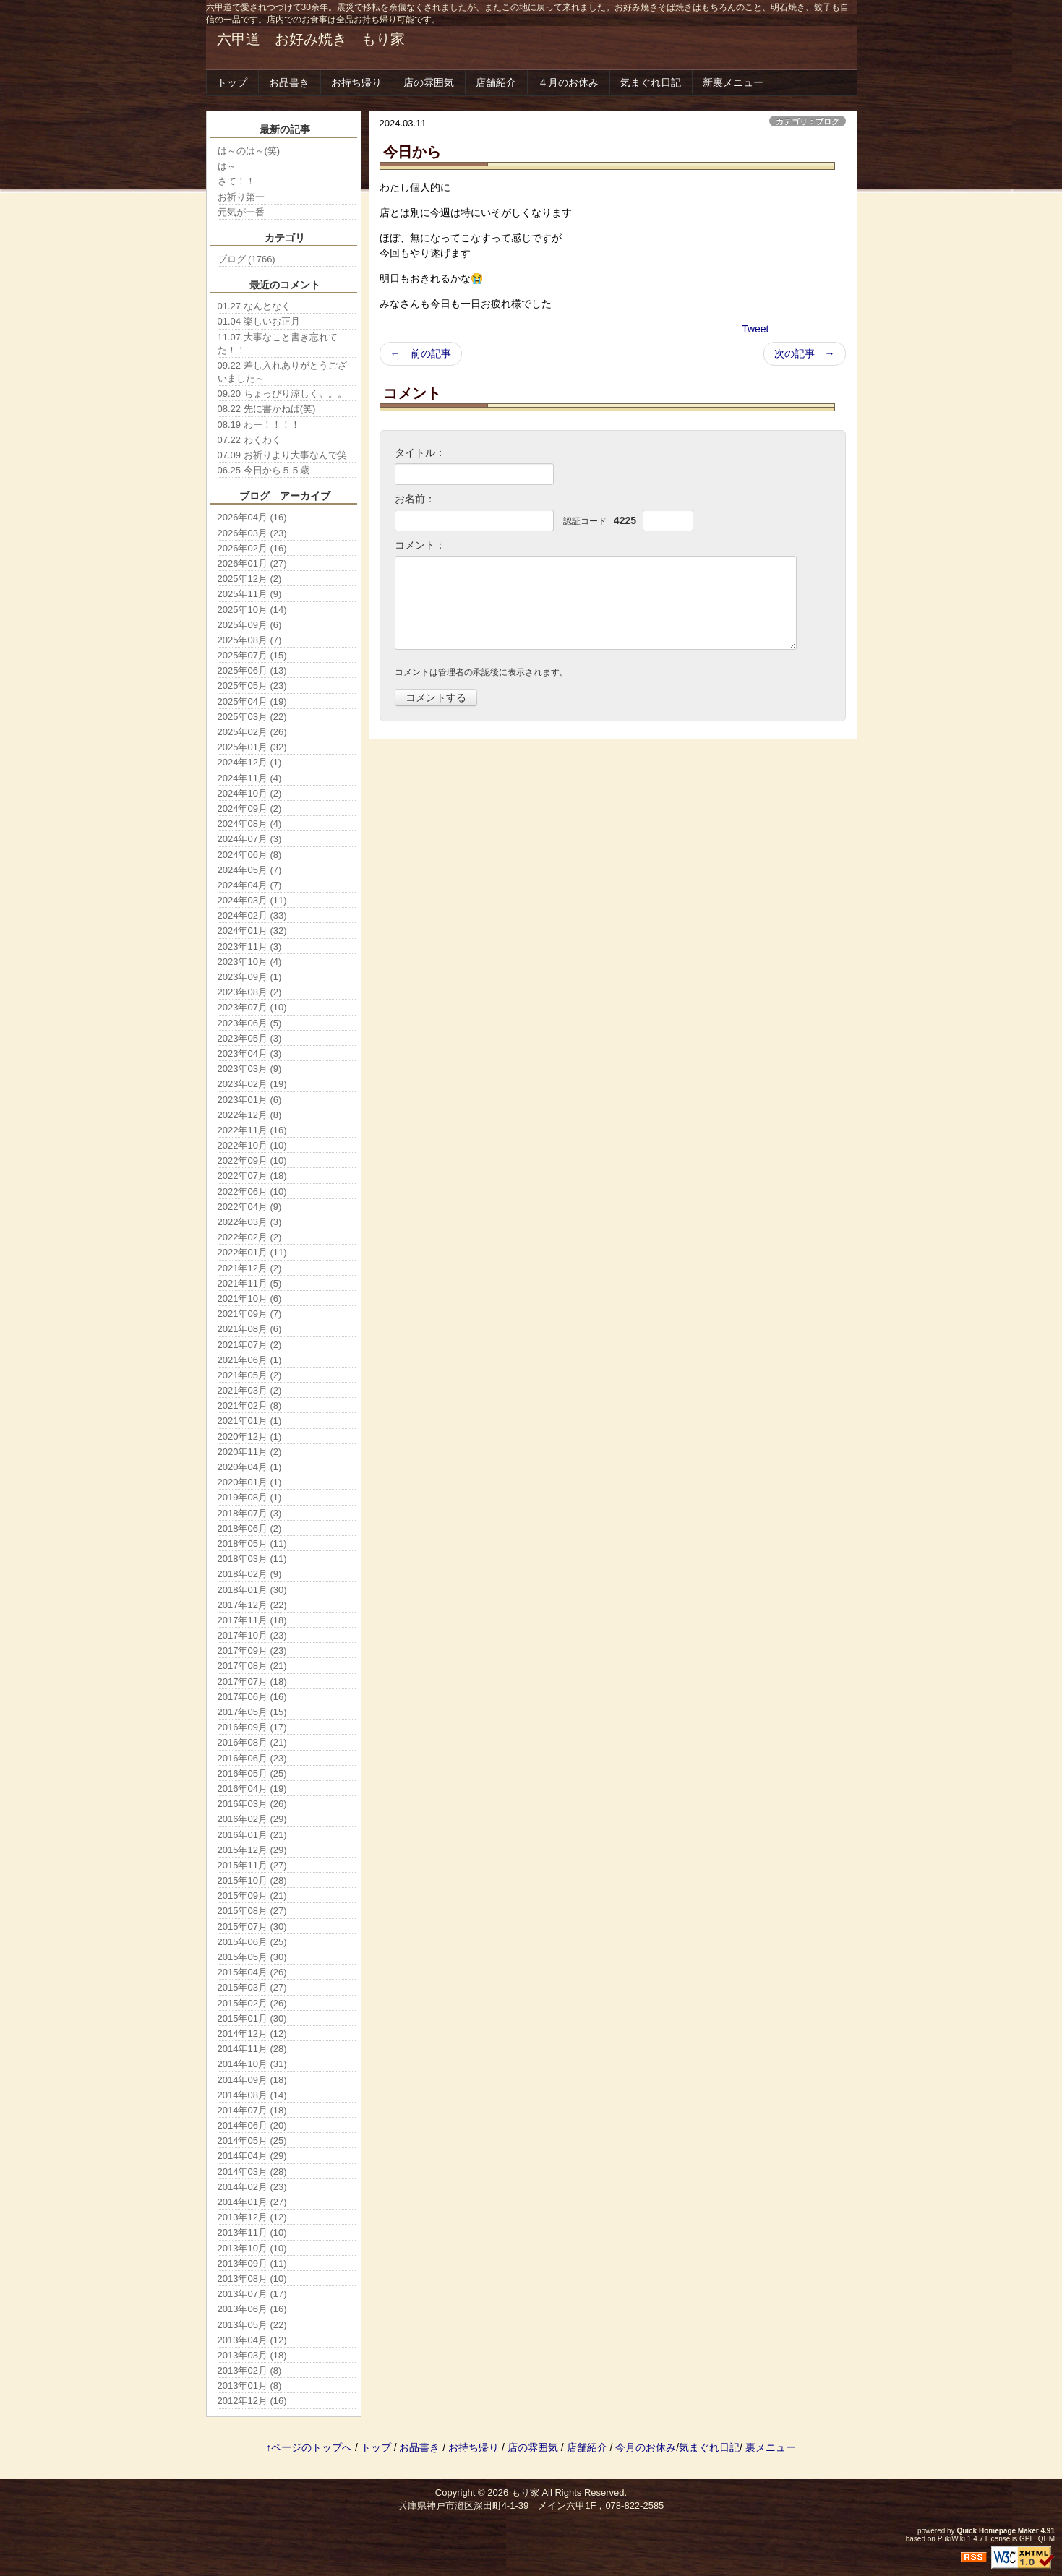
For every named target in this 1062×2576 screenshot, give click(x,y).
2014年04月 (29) (252, 2155)
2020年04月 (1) (250, 1466)
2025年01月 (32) (252, 747)
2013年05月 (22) (252, 2324)
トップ (232, 82)
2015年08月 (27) (252, 1910)
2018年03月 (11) (252, 1558)
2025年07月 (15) (252, 655)
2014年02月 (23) (252, 2186)
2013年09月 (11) (252, 2263)
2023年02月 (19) (252, 1083)
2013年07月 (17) (252, 2293)
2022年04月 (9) (250, 1206)
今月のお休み (645, 2447)
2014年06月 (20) (252, 2125)
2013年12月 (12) (252, 2217)
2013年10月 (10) (252, 2248)
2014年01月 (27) (252, 2202)
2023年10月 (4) (250, 961)
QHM (1046, 2539)
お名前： (415, 499)
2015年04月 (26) (252, 1972)
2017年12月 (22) (252, 1605)
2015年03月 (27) (252, 1987)
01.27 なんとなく (254, 306)
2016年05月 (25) (252, 1773)
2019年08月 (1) (250, 1497)
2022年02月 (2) (250, 1237)
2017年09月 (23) (252, 1650)
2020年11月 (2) (250, 1451)
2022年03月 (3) (250, 1221)
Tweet (755, 329)
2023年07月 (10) (252, 1007)
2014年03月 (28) (252, 2171)
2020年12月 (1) (250, 1436)
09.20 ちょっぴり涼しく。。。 (282, 393)
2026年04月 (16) (252, 517)
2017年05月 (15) (252, 1711)
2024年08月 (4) (250, 823)
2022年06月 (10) (252, 1191)
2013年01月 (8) (250, 2385)
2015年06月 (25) (252, 1941)
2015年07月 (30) (252, 1926)
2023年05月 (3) (250, 1038)
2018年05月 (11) (252, 1543)
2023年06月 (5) (250, 1023)
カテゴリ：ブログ (807, 121)
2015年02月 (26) (252, 2003)
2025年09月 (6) (250, 624)
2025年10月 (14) (252, 609)
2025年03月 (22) (252, 716)
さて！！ (236, 181)
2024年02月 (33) (252, 915)
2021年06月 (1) (250, 1359)
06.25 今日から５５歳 (263, 470)
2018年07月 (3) (250, 1513)
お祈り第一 (241, 197)
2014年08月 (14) (252, 2095)
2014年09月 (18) (252, 2079)
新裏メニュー (733, 82)
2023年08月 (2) (250, 992)
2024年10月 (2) (250, 793)
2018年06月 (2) (250, 1528)
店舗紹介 (496, 82)
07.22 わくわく (249, 439)
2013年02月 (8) (250, 2370)
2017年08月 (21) (252, 1665)
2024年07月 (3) (250, 838)
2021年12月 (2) (250, 1268)
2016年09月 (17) (252, 1727)
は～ (227, 165)
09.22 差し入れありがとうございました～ (282, 372)
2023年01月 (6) (250, 1099)
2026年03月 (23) (252, 533)
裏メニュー (770, 2447)
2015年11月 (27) (252, 1865)
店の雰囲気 (428, 82)
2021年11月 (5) (250, 1283)
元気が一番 (241, 212)
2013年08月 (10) (252, 2278)
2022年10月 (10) (252, 1145)
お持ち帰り (356, 82)
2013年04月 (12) (252, 2340)
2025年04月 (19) (252, 701)
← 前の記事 (420, 353)
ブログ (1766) (246, 259)
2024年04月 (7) (250, 885)
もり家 (525, 2492)
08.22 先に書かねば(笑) (267, 408)
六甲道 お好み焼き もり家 (311, 39)
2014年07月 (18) (252, 2110)
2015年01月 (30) (252, 2018)
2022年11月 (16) (252, 1130)
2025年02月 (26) (252, 731)
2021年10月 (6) (250, 1298)
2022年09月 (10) (252, 1160)
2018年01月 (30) (252, 1589)
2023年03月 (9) (250, 1068)
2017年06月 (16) (252, 1696)
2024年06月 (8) (250, 854)
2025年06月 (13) (252, 670)
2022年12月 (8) (250, 1114)
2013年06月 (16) (252, 2309)
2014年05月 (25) (252, 2140)
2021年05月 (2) (250, 1375)
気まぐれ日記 (650, 82)
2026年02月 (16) (252, 548)
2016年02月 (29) (252, 1818)
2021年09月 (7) (250, 1313)
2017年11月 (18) (252, 1620)
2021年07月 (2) (250, 1344)
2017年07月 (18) (252, 1681)
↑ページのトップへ (309, 2447)
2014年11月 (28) (252, 2048)
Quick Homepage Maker (997, 2531)
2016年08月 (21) (252, 1742)
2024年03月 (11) (252, 900)
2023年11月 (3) (250, 946)
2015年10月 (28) (252, 1880)
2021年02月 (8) (250, 1405)
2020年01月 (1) (250, 1482)
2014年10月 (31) (252, 2063)
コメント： (420, 545)
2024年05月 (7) (250, 869)
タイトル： (420, 452)
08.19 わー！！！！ (259, 424)
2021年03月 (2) (250, 1390)
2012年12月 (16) (252, 2400)
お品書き (289, 82)
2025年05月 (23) (252, 685)
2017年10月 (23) (252, 1635)
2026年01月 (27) (252, 563)
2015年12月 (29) (252, 1850)
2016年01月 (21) (252, 1834)
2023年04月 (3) (250, 1053)
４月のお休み (568, 82)
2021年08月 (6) (250, 1328)
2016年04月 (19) (252, 1788)
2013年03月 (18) (252, 2355)
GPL (1026, 2539)
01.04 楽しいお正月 (259, 321)
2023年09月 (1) (250, 976)
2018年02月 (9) (250, 1573)
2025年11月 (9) (250, 593)
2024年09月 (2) (250, 808)
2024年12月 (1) (250, 762)
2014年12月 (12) (252, 2033)
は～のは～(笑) (249, 150)
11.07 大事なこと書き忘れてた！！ (278, 344)
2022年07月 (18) (252, 1175)
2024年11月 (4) (250, 778)
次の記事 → (804, 353)
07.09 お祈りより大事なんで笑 (282, 455)
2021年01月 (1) (250, 1420)
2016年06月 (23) (252, 1758)
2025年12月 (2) (250, 578)
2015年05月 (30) (252, 1957)
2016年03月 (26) (252, 1803)
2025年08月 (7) (250, 640)
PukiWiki (951, 2539)
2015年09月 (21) (252, 1895)
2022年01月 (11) (252, 1252)
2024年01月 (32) (252, 930)
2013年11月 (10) (252, 2232)
